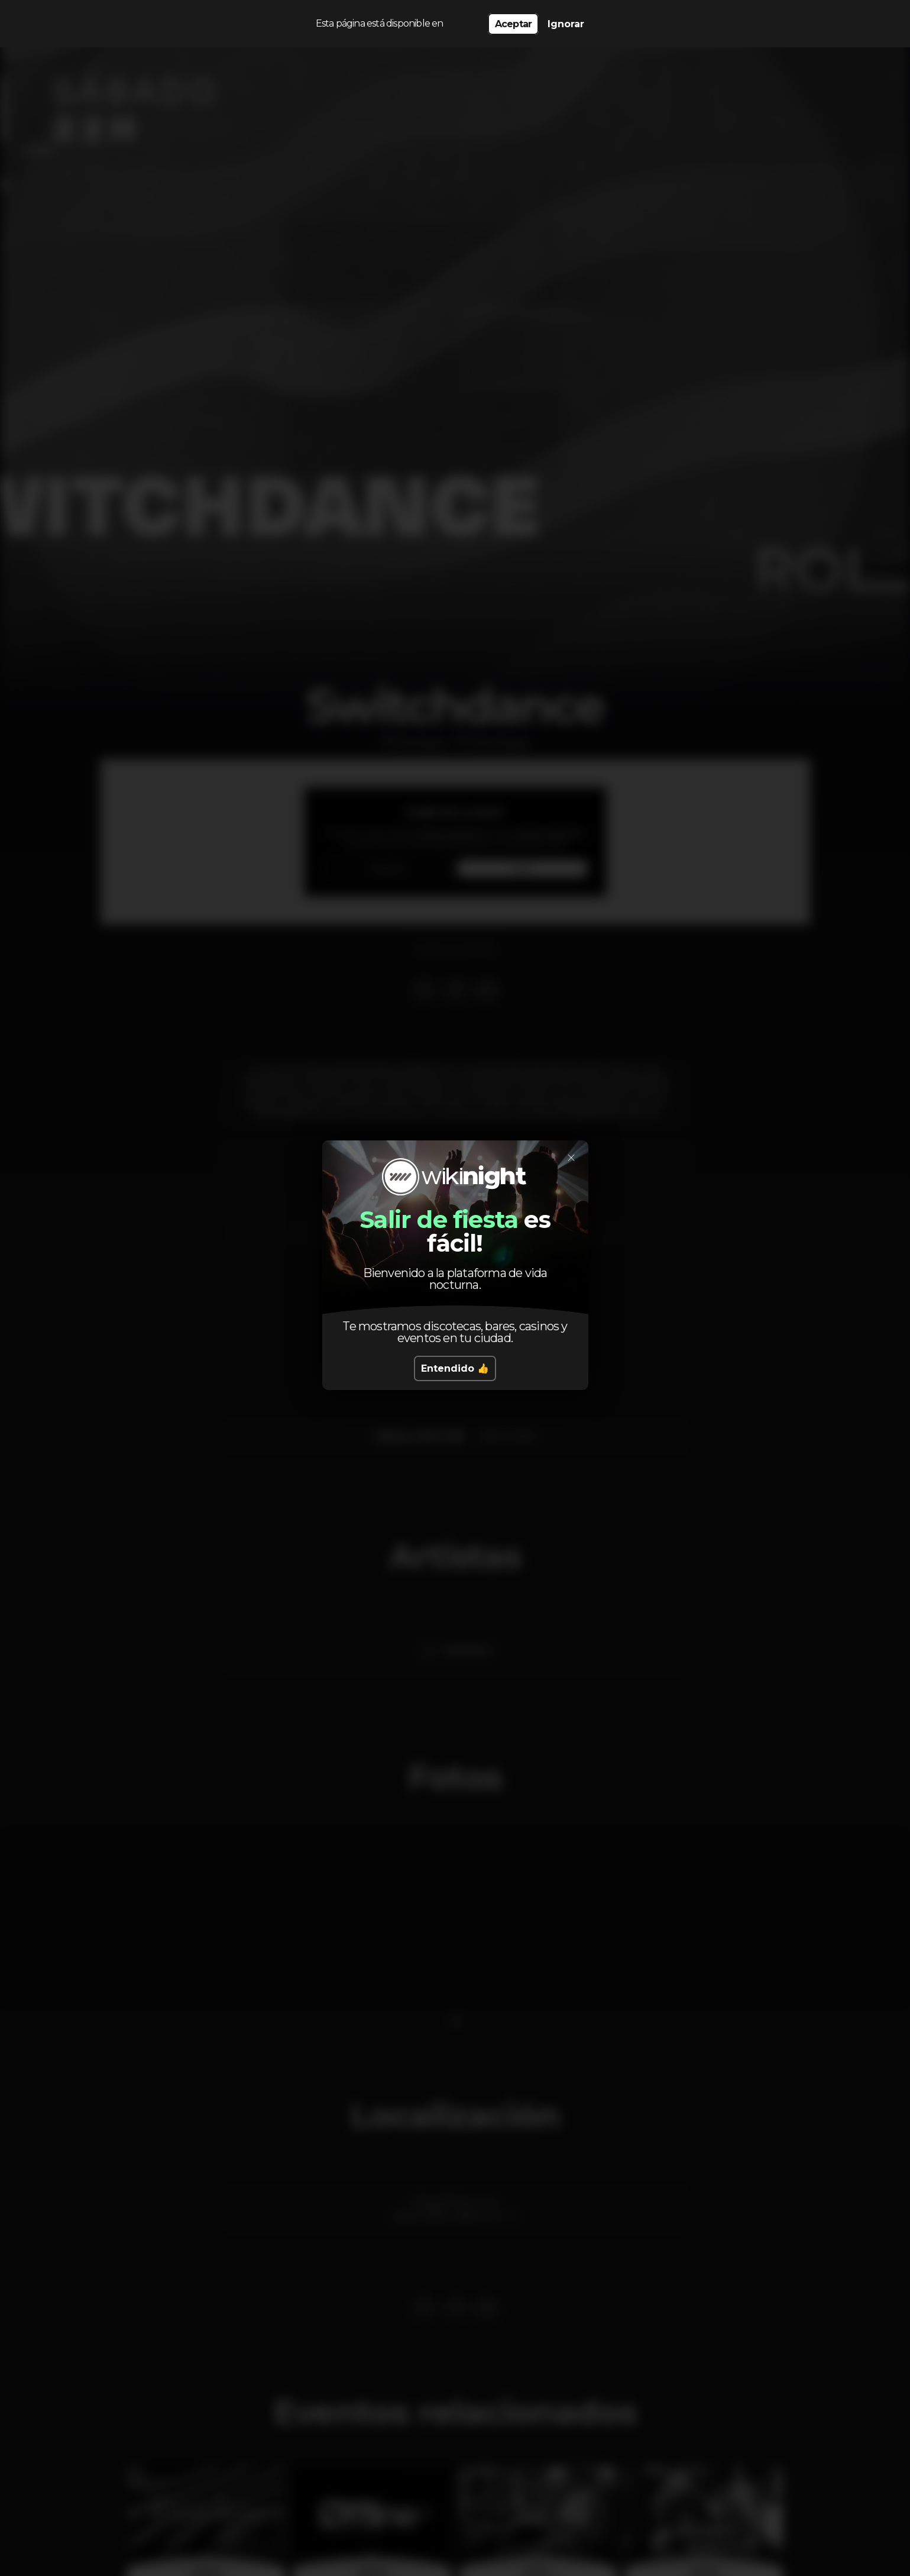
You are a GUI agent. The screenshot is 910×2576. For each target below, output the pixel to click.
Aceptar (513, 24)
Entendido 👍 (455, 1368)
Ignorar (566, 24)
